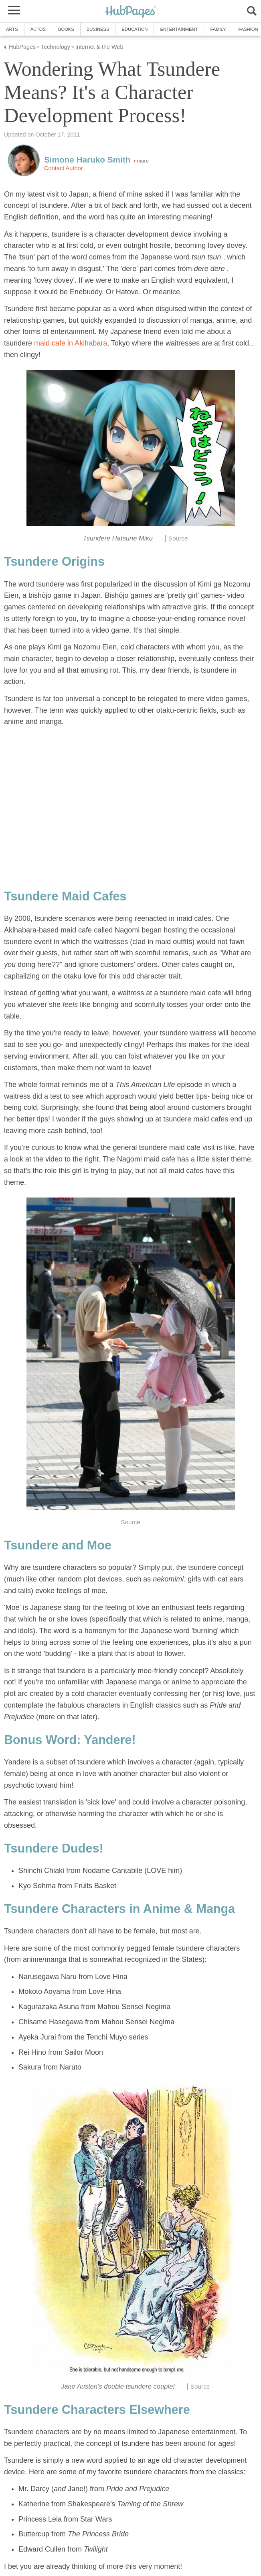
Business (98, 29)
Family (218, 29)
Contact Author (63, 168)
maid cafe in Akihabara (70, 343)
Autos (38, 29)
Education (134, 29)
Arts (12, 29)
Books (66, 29)
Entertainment (179, 29)
